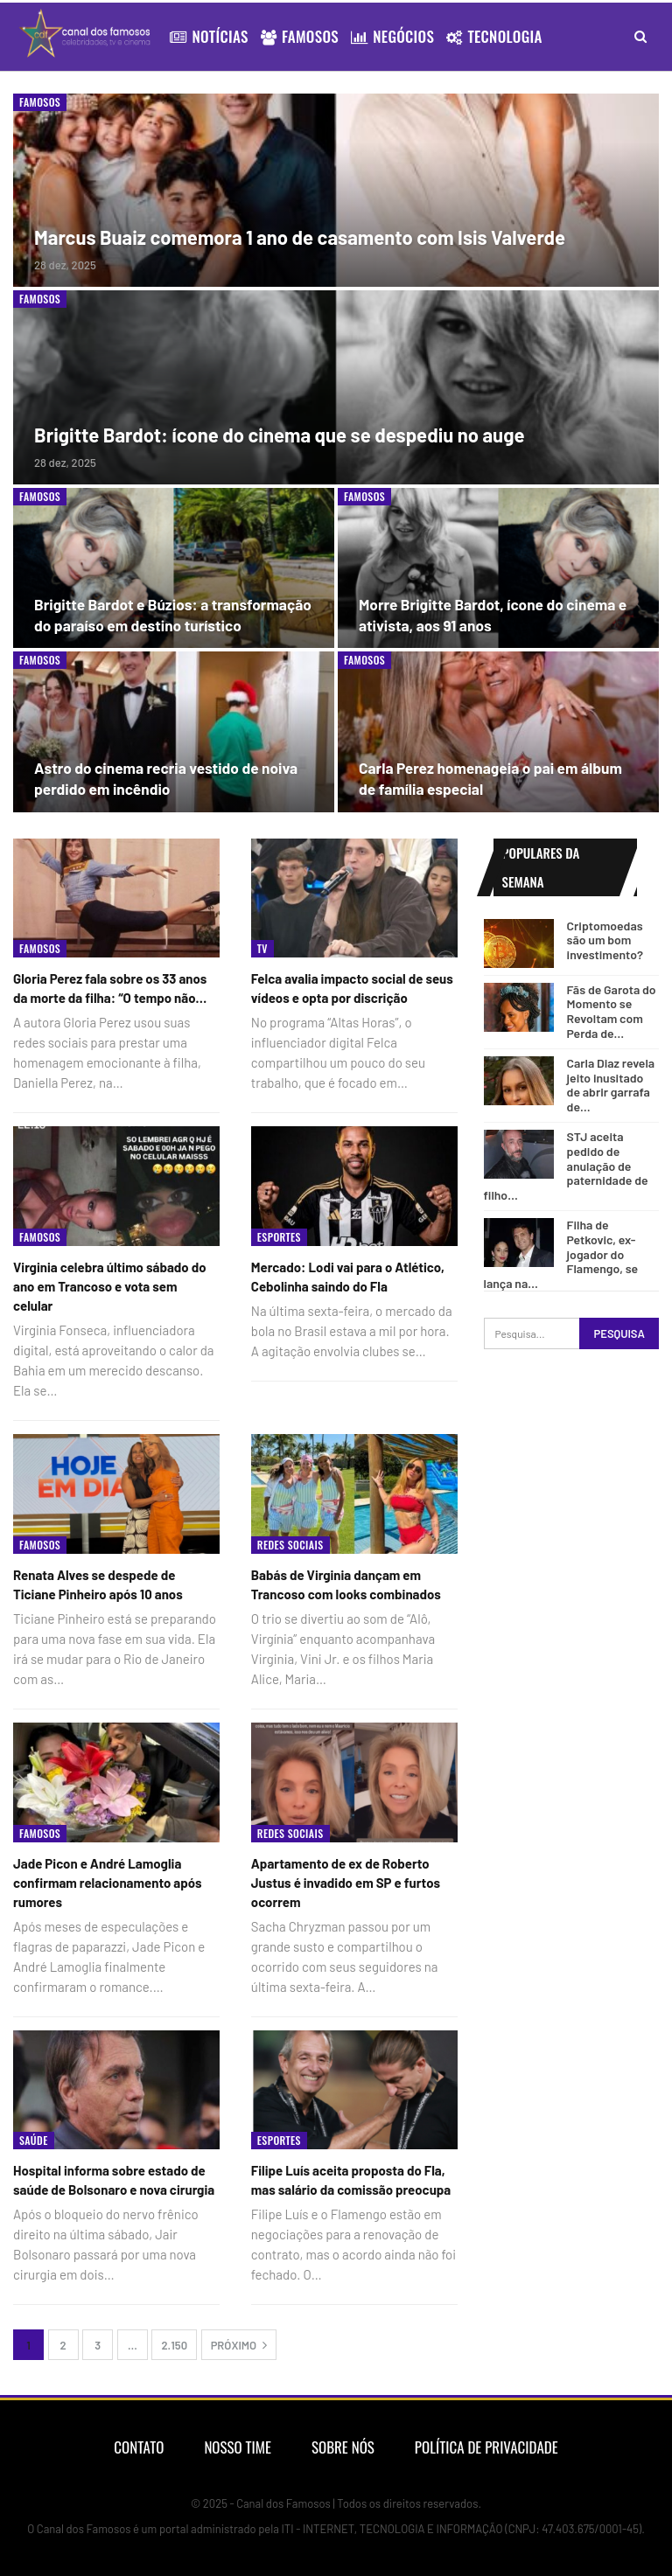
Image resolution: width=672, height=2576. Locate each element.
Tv (262, 948)
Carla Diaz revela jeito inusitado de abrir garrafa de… (610, 1084)
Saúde (33, 2140)
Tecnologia (494, 36)
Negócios (392, 36)
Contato (139, 2447)
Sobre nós (343, 2447)
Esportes (279, 1236)
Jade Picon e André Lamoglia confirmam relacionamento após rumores (107, 1882)
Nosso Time (237, 2447)
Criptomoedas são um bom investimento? (605, 940)
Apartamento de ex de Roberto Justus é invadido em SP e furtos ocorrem (345, 1882)
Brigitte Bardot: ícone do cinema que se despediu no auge (279, 434)
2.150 (174, 2345)
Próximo (239, 2345)
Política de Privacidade (486, 2447)
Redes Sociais (290, 1544)
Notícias (209, 36)
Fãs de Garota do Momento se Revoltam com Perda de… (611, 1011)
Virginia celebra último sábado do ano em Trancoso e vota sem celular (109, 1286)
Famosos (300, 36)
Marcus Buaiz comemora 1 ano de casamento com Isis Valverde (299, 237)
